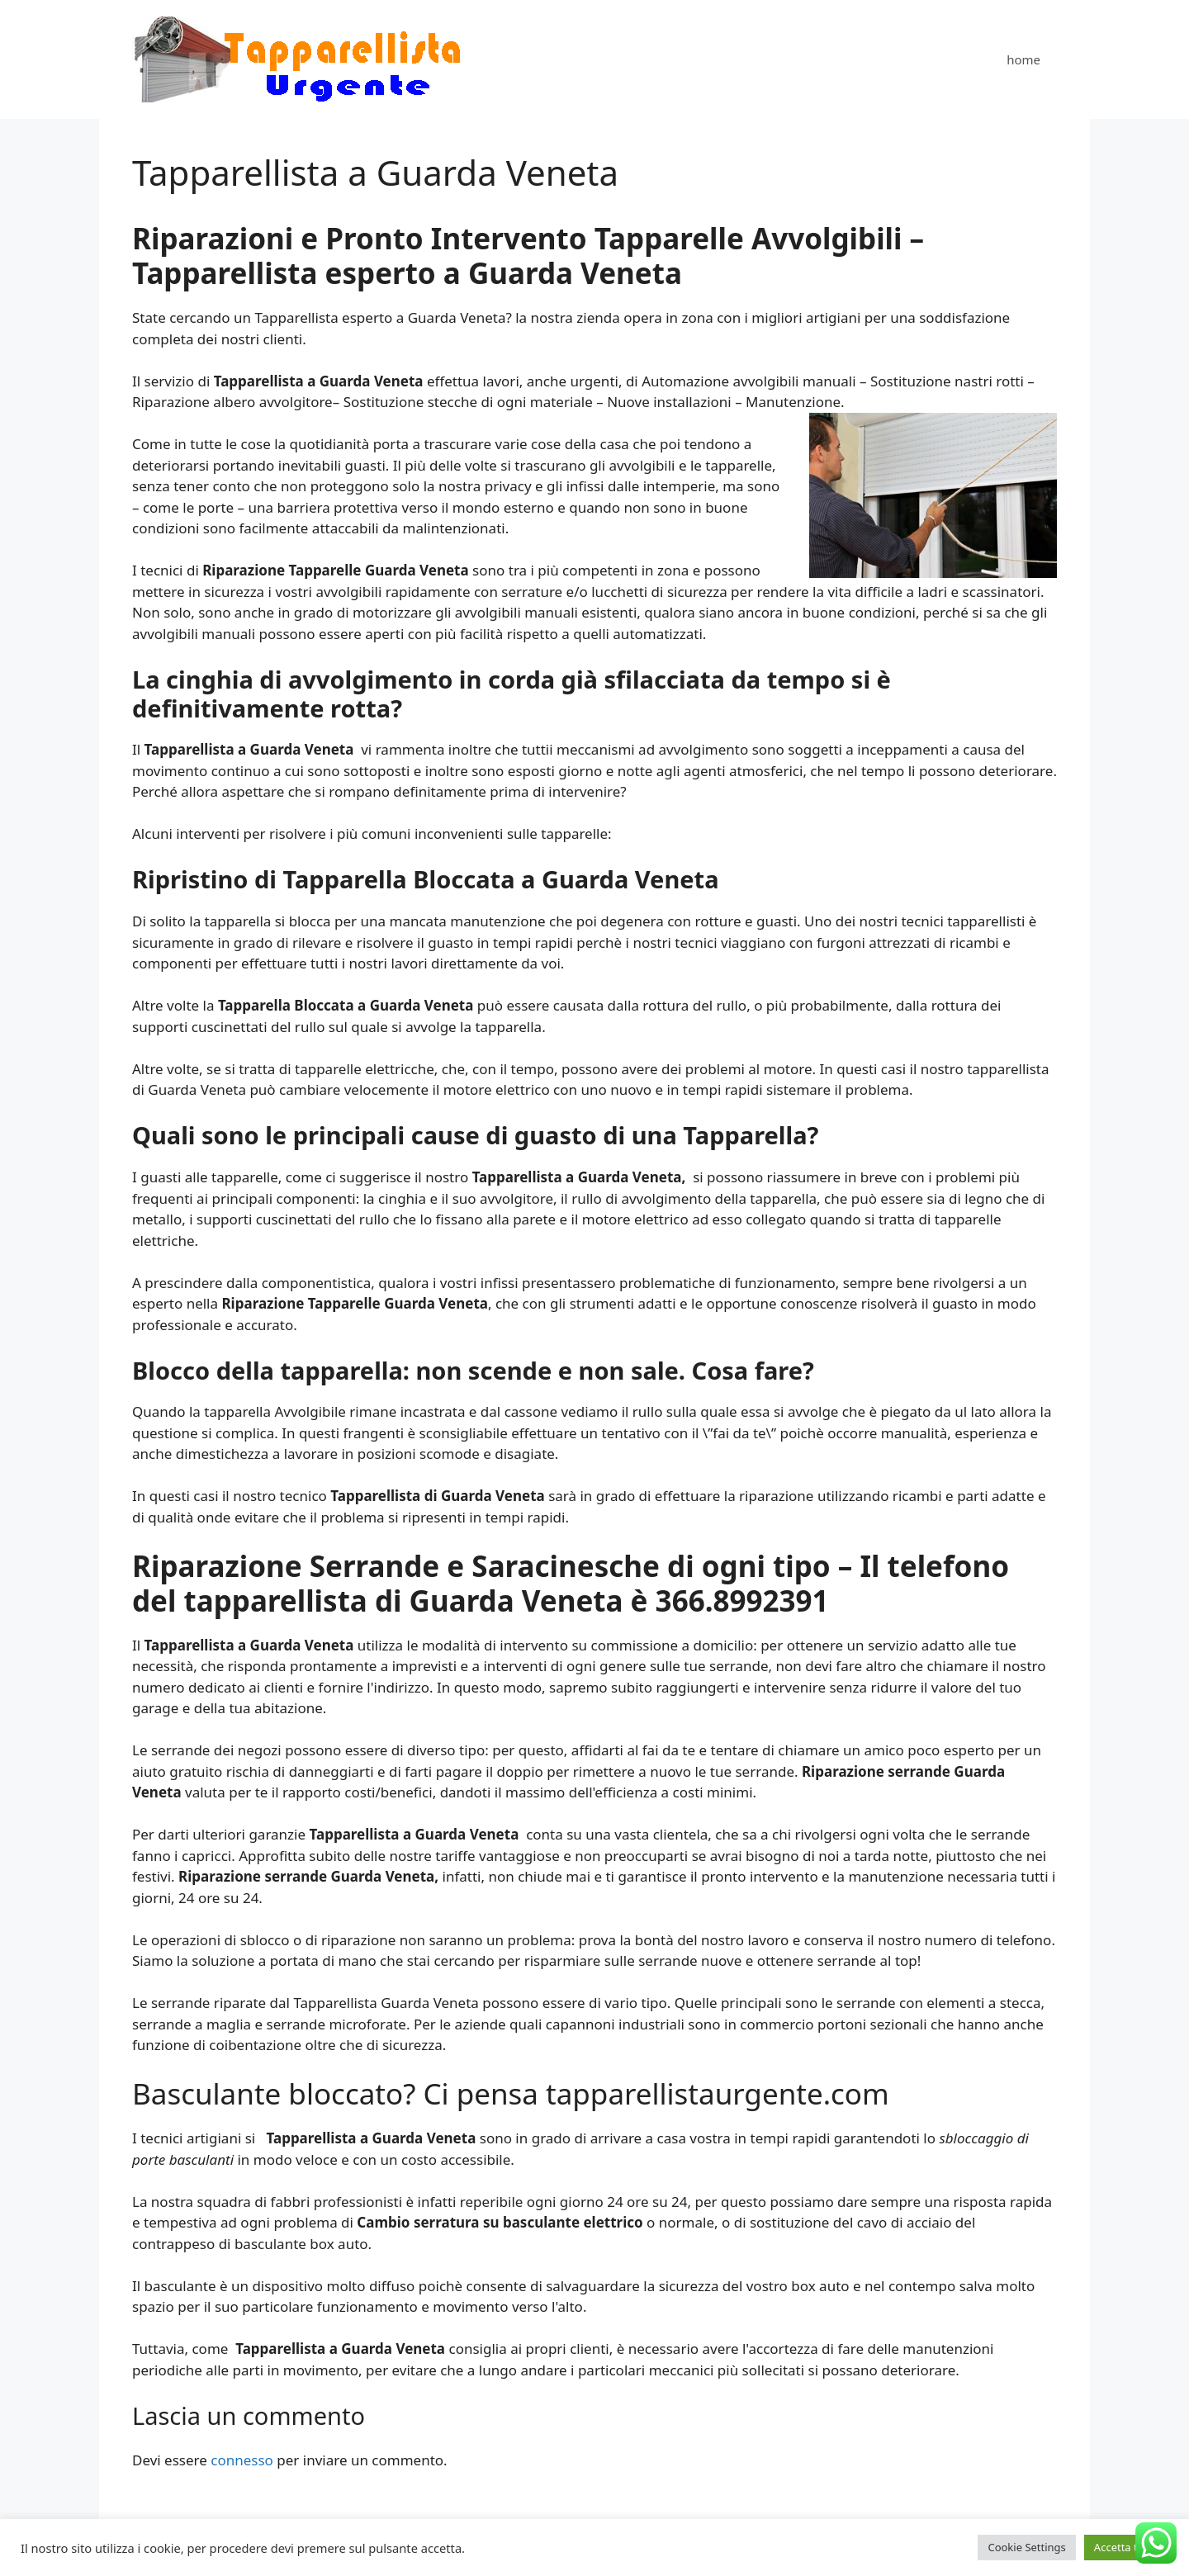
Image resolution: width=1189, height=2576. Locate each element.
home (1023, 59)
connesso (242, 2460)
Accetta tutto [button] (1126, 2547)
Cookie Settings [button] (1026, 2547)
